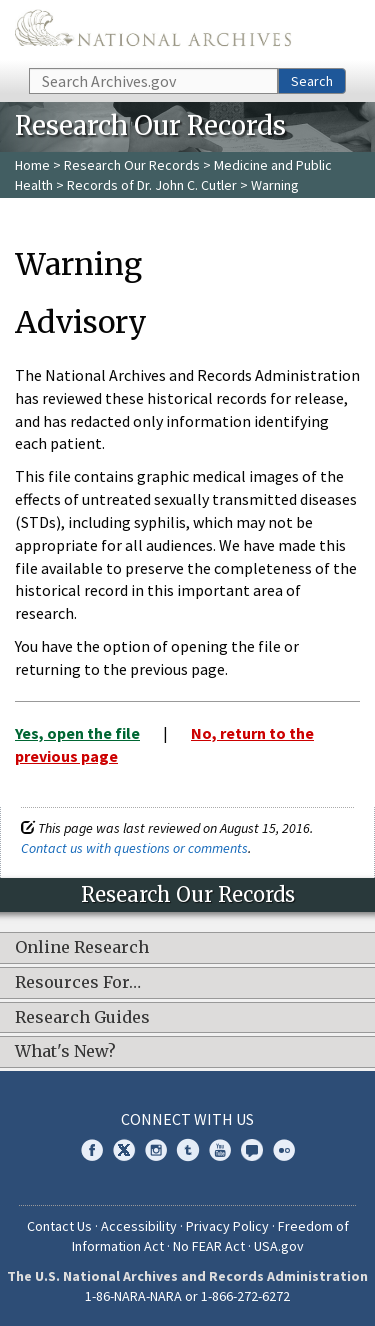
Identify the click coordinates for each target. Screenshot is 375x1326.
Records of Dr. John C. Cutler (152, 185)
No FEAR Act (209, 1246)
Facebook (92, 1150)
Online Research (82, 948)
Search (312, 81)
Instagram (156, 1150)
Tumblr (188, 1150)
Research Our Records (132, 165)
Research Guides (82, 1018)
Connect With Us (187, 1119)
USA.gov (279, 1246)
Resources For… (78, 983)
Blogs (252, 1150)
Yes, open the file (77, 733)
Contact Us (59, 1226)
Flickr (284, 1150)
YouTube (220, 1150)
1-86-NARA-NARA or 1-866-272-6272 (187, 1296)
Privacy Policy (227, 1226)
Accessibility (139, 1226)
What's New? (65, 1052)
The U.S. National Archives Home (153, 32)
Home (32, 165)
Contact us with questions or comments (134, 848)
